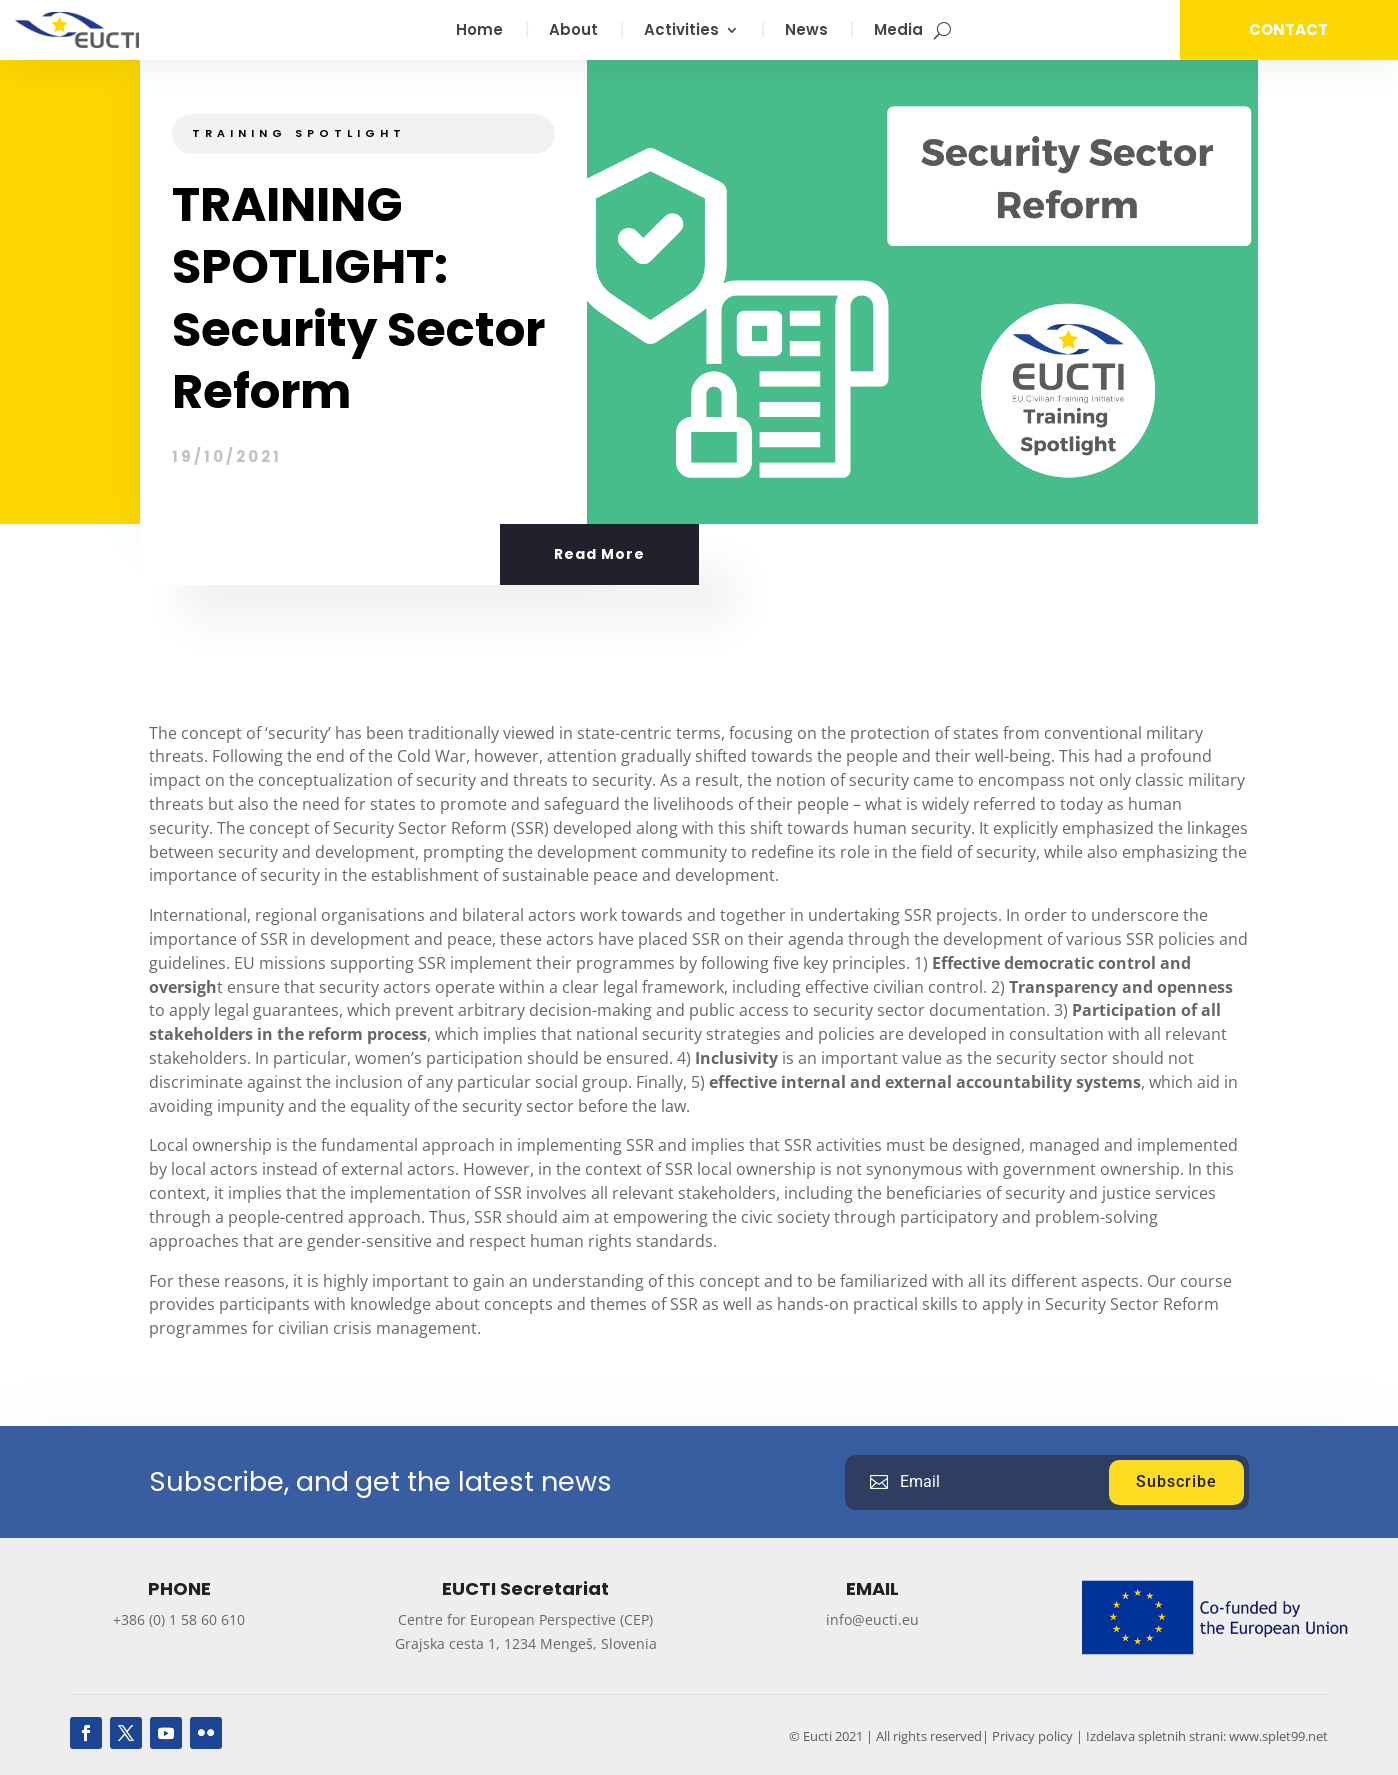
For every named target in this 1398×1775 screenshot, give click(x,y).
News (806, 31)
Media (898, 31)
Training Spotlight (299, 133)
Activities (681, 31)
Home (479, 31)
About (573, 31)
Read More (599, 554)
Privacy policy (1032, 1736)
